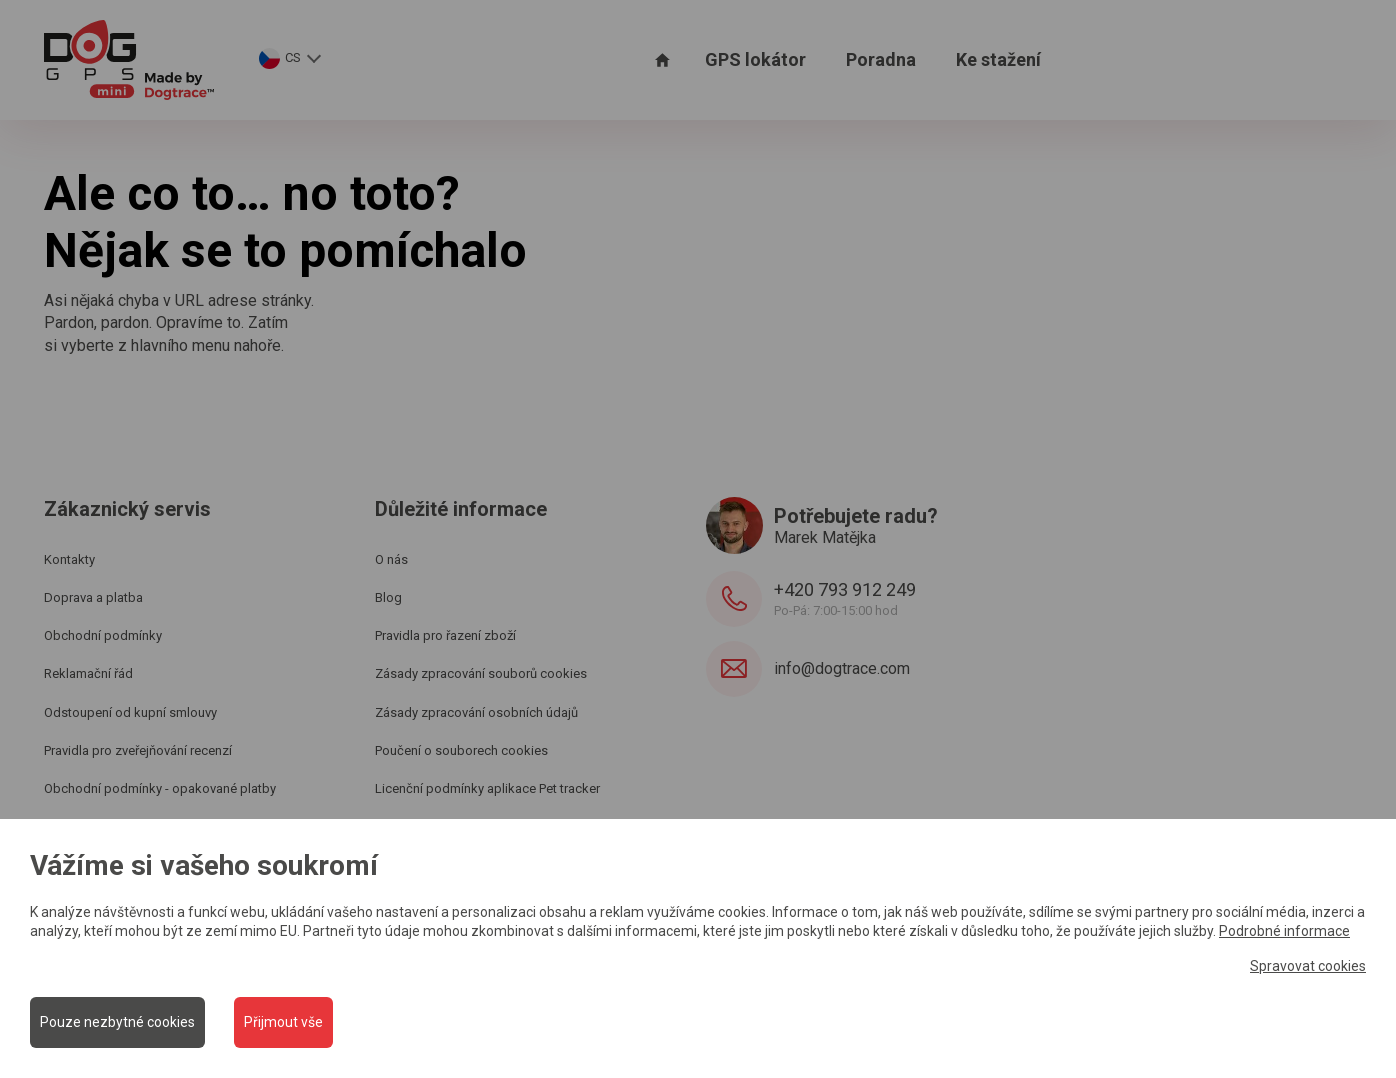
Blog (388, 597)
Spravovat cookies (1308, 965)
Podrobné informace (1284, 931)
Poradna (881, 59)
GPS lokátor (755, 59)
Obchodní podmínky (103, 635)
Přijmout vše (284, 1022)
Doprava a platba (93, 597)
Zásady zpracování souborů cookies (481, 673)
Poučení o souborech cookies (461, 750)
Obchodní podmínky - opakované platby (160, 788)
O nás (391, 559)
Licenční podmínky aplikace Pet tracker (487, 788)
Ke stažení (998, 59)
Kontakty (69, 559)
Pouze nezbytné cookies (117, 1022)
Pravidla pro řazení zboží (445, 635)
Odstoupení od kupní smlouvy (130, 712)
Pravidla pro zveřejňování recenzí (138, 750)
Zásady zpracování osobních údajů (476, 712)
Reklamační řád (88, 673)
